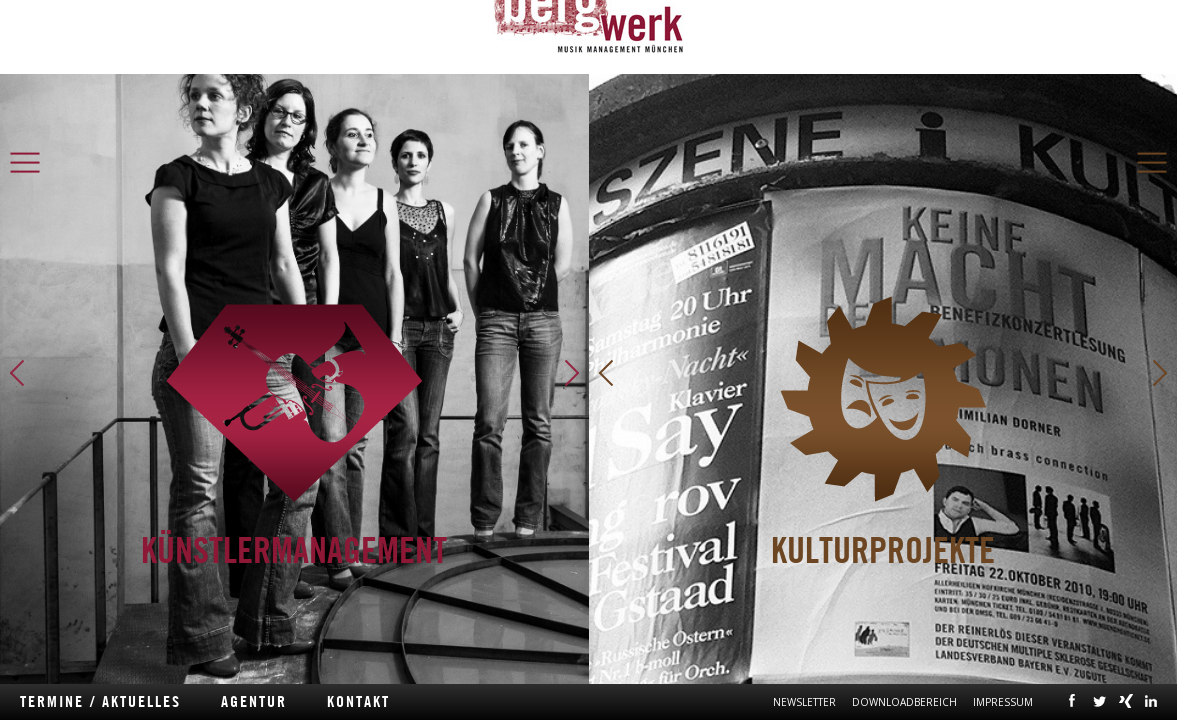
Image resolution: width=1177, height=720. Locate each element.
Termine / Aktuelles (100, 701)
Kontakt (358, 701)
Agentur (254, 701)
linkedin (1151, 700)
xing (1126, 700)
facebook (1072, 700)
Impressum (1003, 702)
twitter (1099, 700)
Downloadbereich (904, 702)
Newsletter (804, 702)
